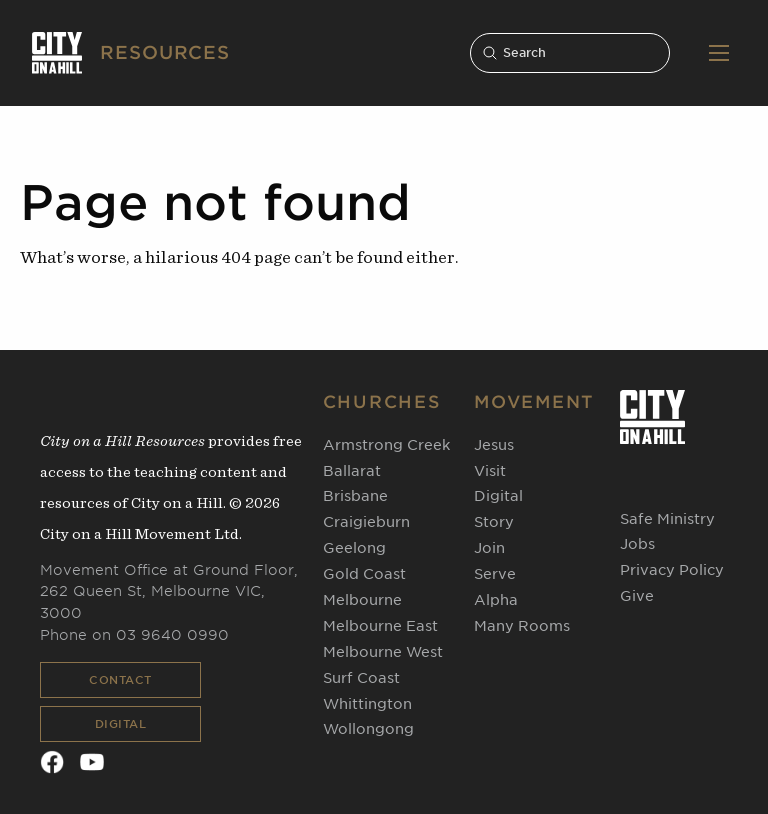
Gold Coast (364, 574)
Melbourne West (383, 652)
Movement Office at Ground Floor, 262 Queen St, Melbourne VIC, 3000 (169, 591)
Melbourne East (380, 626)
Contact (120, 680)
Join (489, 548)
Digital (121, 724)
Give (637, 596)
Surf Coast (361, 678)
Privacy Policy (672, 570)
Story (494, 522)
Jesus (494, 445)
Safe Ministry (667, 519)
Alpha (496, 600)
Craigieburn (366, 522)
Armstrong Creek (386, 445)
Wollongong (368, 729)
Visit (490, 471)
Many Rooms (522, 626)
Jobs (637, 544)
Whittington (367, 704)
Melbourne (362, 600)
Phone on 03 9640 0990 (134, 635)
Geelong (354, 548)
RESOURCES (165, 52)
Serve (495, 574)
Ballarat (352, 471)
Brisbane (355, 496)
